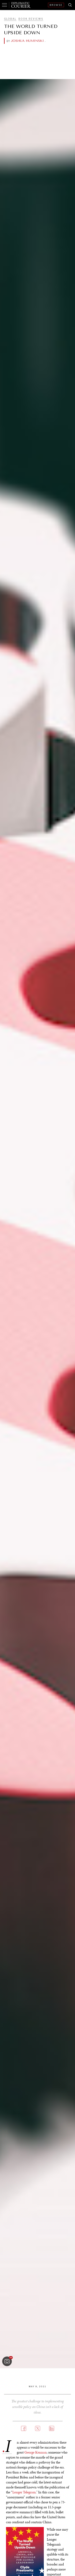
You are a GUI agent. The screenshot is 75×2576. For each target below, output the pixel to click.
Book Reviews (30, 18)
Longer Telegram (24, 2492)
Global (10, 18)
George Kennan (35, 2452)
